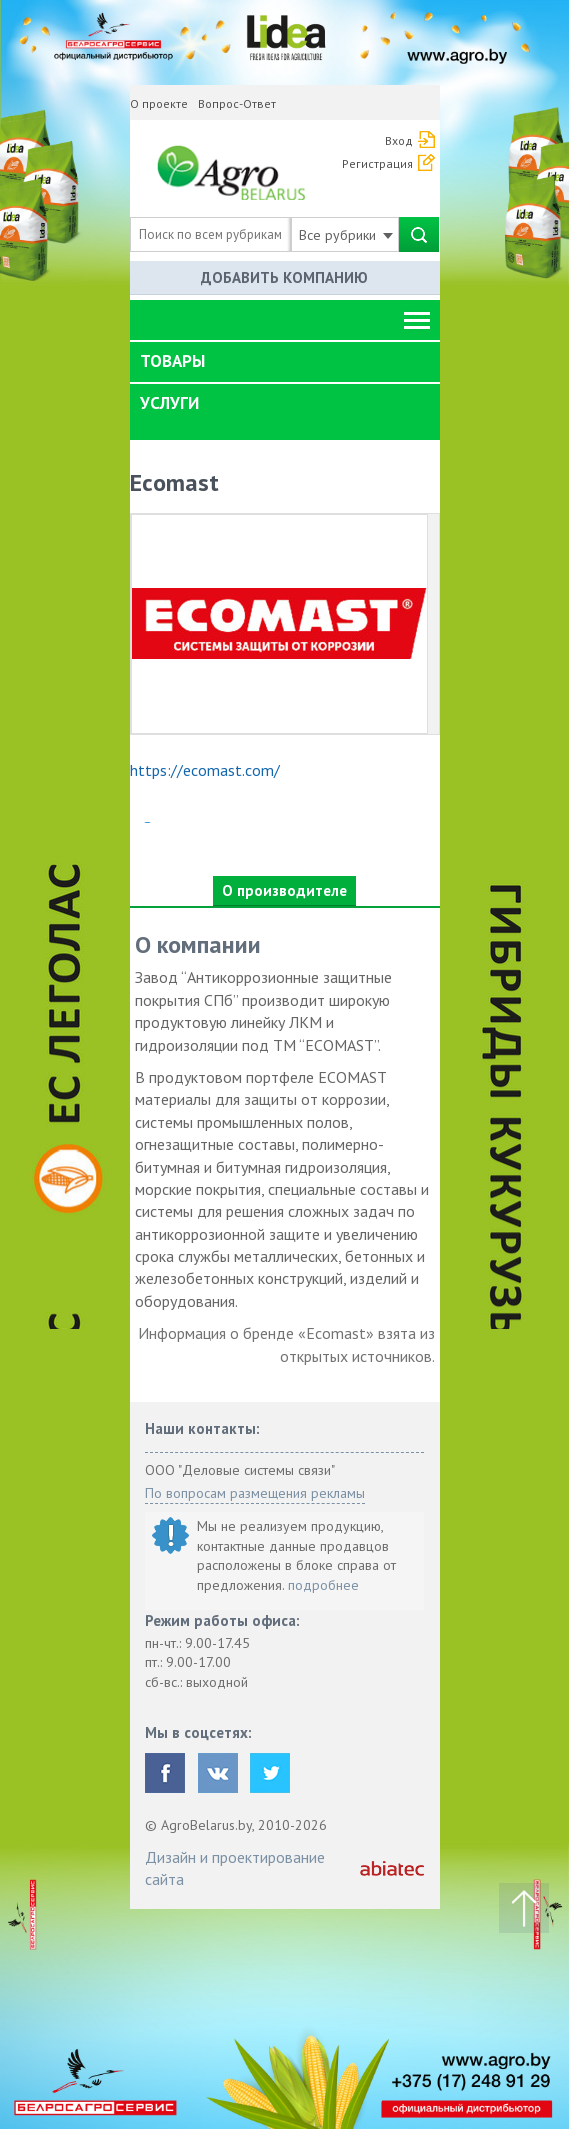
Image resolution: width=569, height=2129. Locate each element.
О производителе (284, 890)
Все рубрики (346, 235)
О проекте (159, 103)
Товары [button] (172, 361)
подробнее (323, 1585)
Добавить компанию (284, 277)
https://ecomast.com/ (205, 770)
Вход (399, 140)
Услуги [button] (169, 403)
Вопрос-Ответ (237, 103)
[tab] (285, 362)
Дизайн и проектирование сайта (235, 1868)
